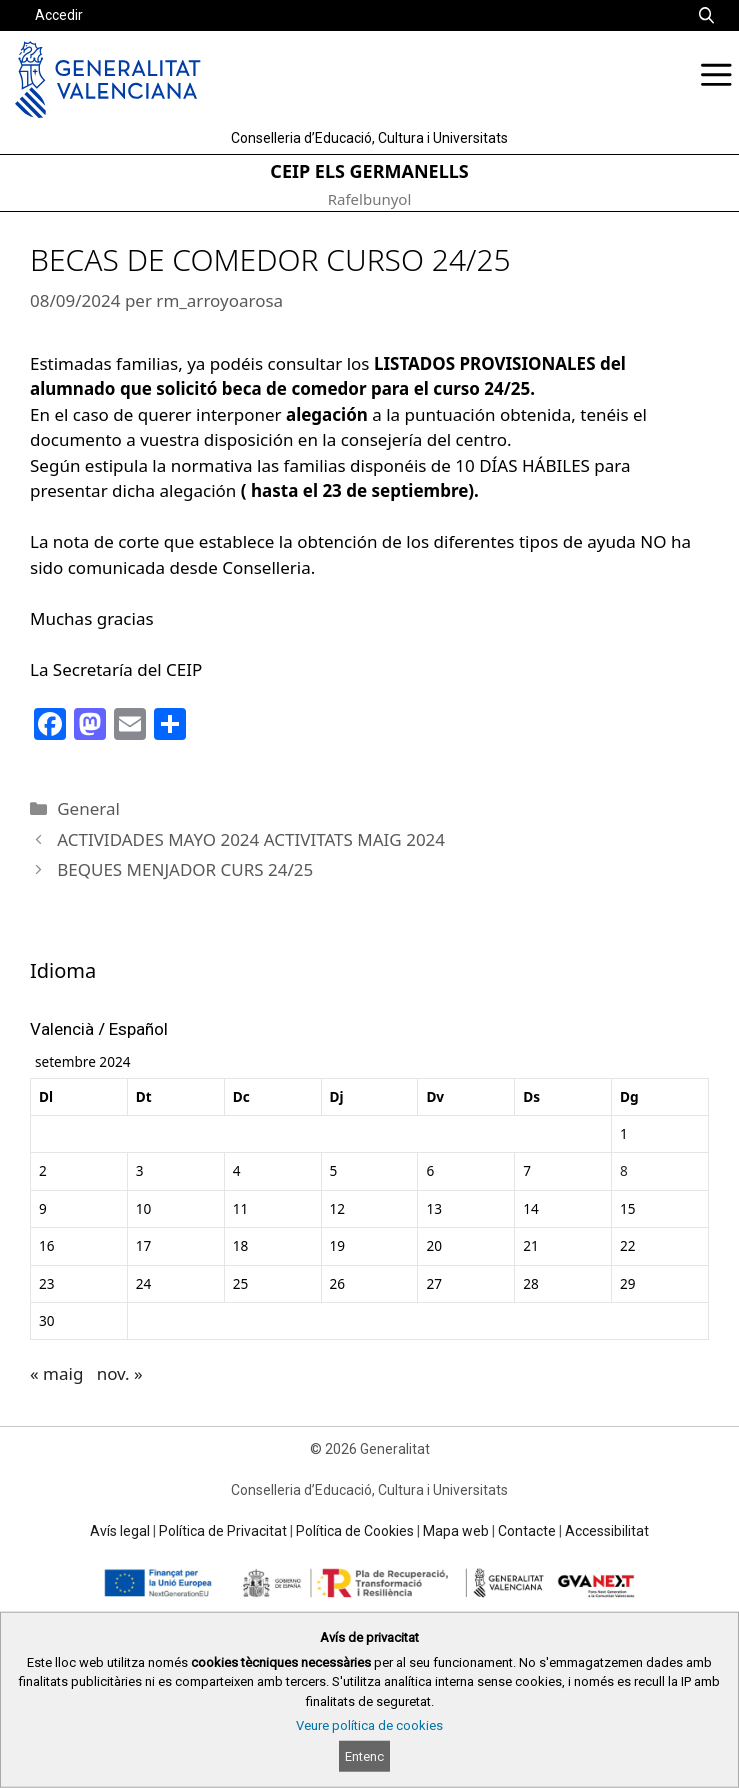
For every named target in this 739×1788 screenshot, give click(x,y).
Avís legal (120, 1531)
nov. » (120, 1373)
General (88, 808)
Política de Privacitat (223, 1531)
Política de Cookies (355, 1531)
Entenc (364, 1756)
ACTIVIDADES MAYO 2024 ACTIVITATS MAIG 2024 (251, 839)
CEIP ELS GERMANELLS (369, 171)
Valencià (62, 1029)
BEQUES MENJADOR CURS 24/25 (185, 869)
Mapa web (456, 1531)
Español (138, 1029)
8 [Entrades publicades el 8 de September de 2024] (624, 1170)
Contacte (527, 1531)
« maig (56, 1373)
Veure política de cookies (369, 1725)
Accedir (59, 15)
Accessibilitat (607, 1531)
